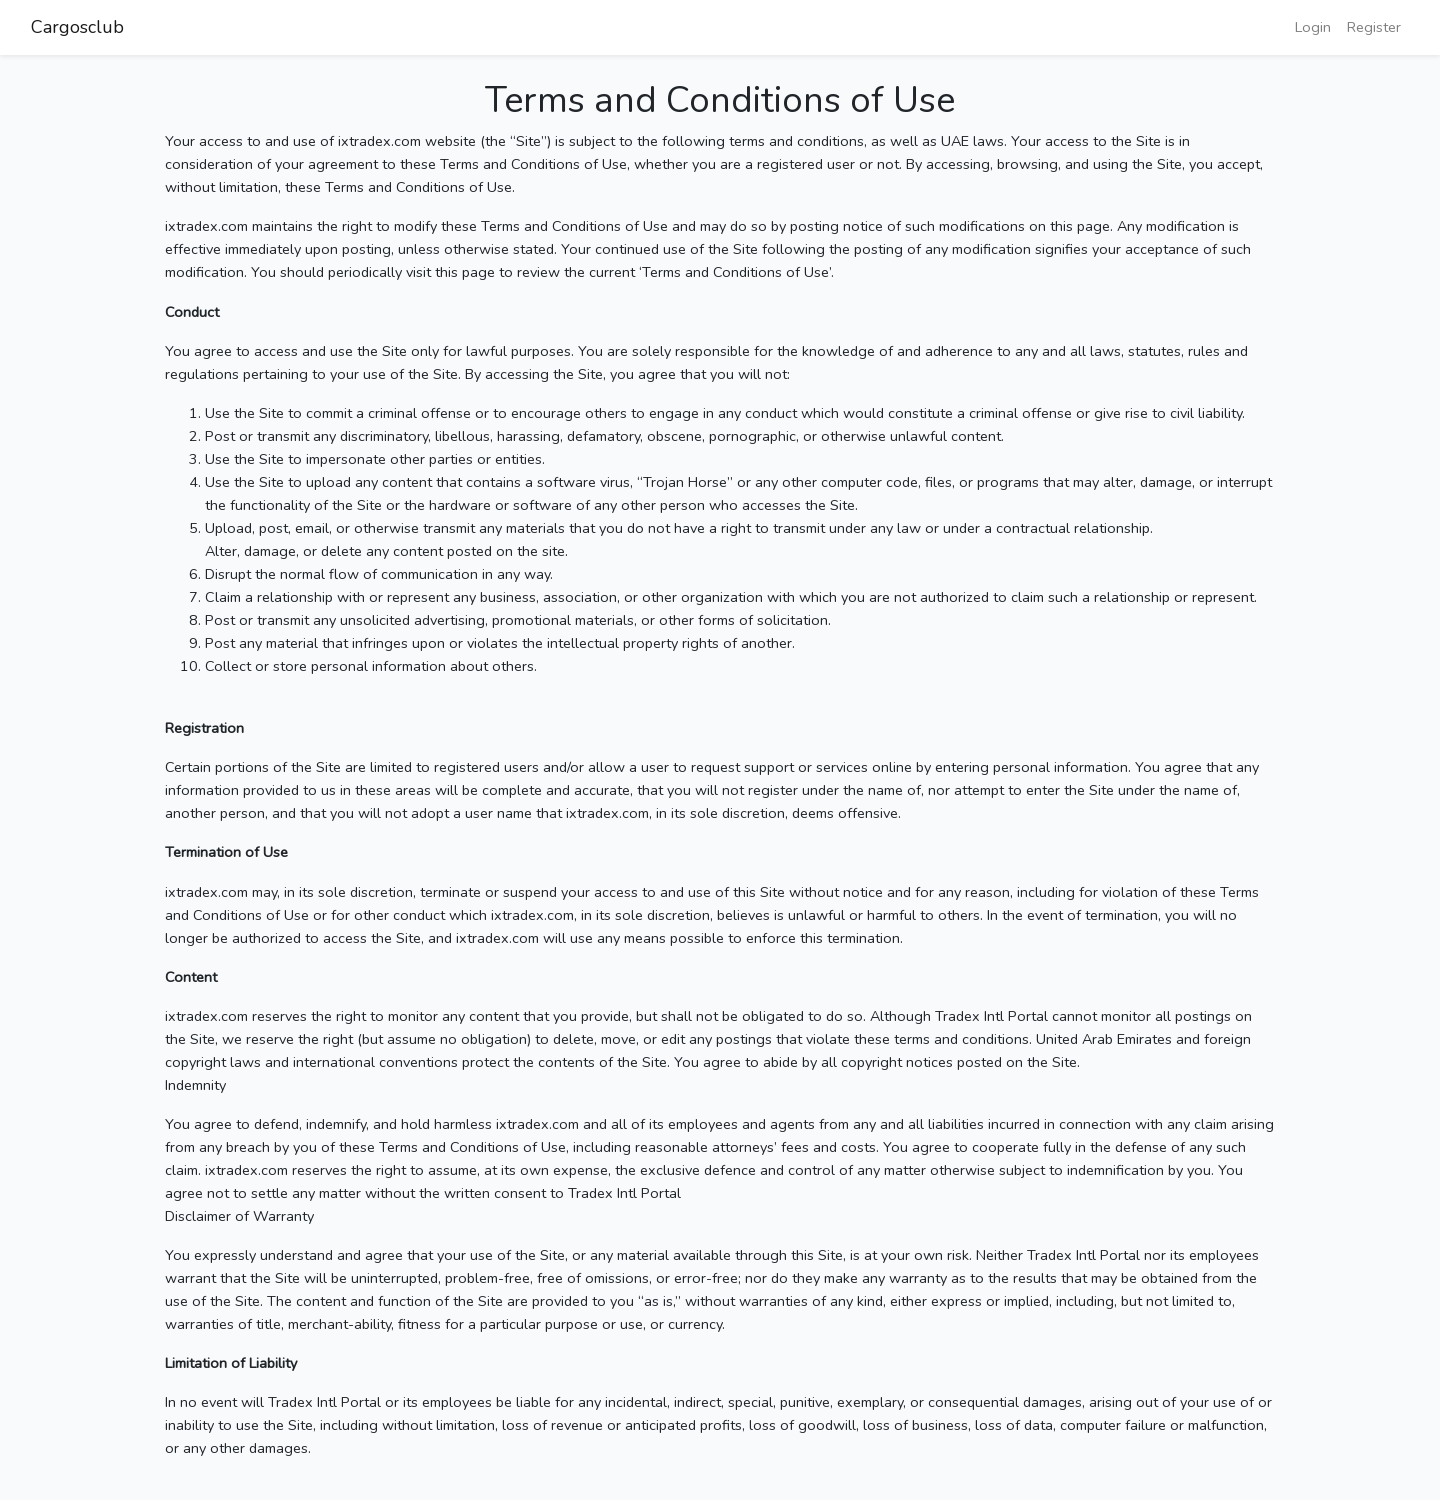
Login (1313, 27)
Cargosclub (77, 27)
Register (1374, 27)
